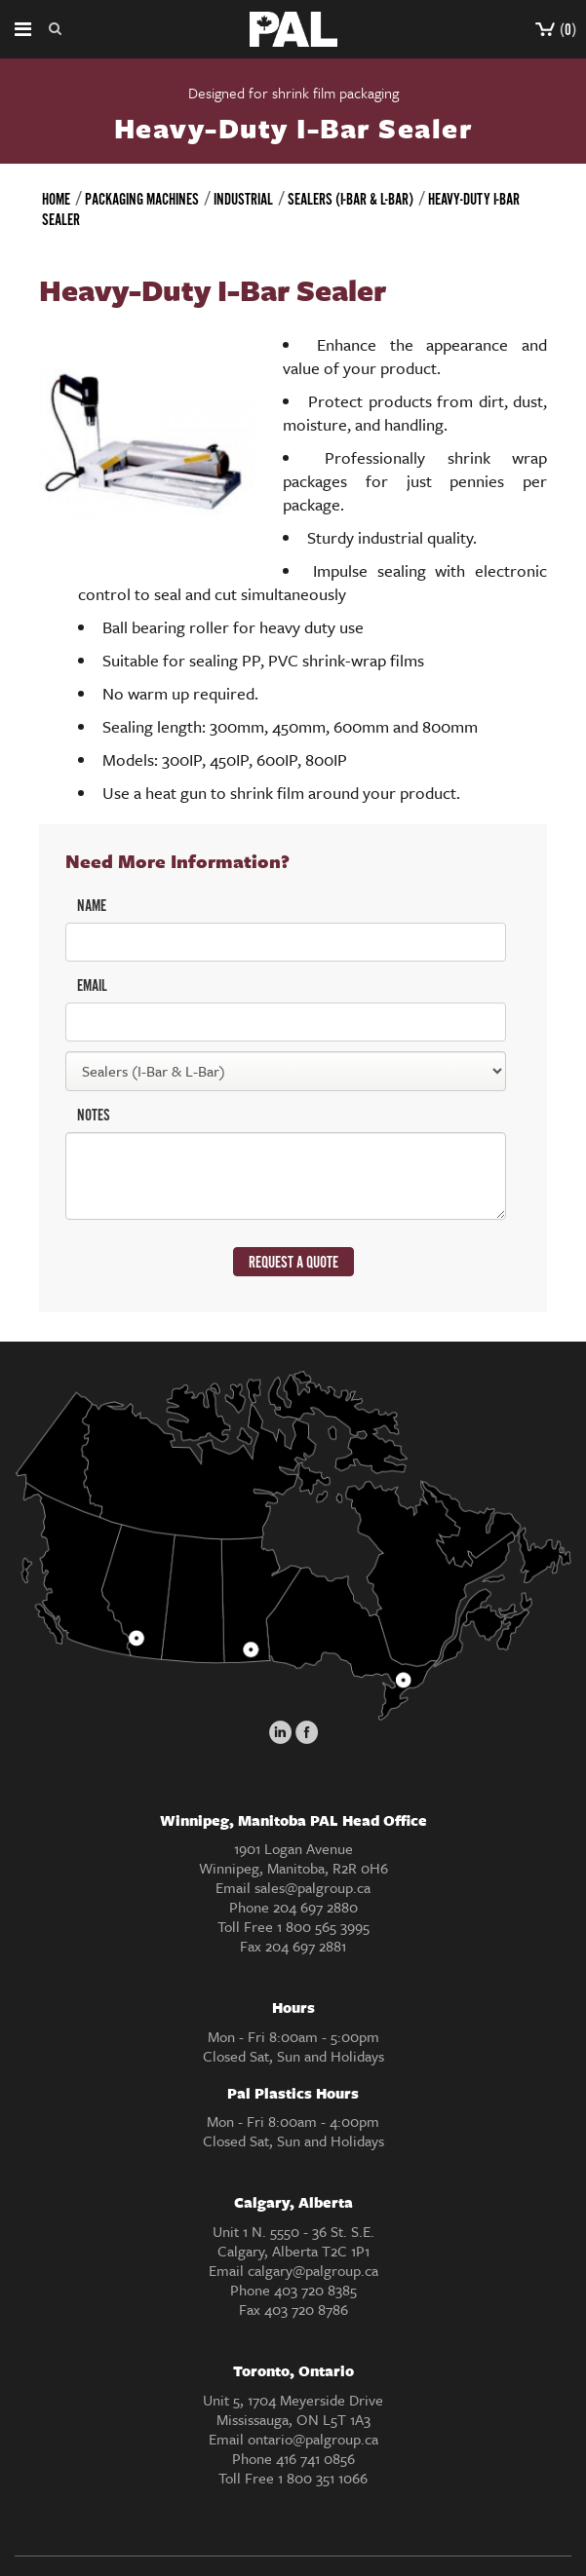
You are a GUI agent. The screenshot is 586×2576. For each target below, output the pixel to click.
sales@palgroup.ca (312, 1887)
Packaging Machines (142, 200)
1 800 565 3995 (323, 1926)
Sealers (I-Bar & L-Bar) (350, 200)
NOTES (93, 1116)
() (555, 30)
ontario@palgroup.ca (313, 2438)
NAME (91, 906)
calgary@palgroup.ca (313, 2270)
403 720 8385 (315, 2289)
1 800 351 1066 (323, 2477)
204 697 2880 (315, 1906)
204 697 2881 (305, 1945)
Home (56, 200)
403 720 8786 (306, 2309)
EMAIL (92, 986)
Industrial (243, 200)
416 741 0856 (315, 2458)
